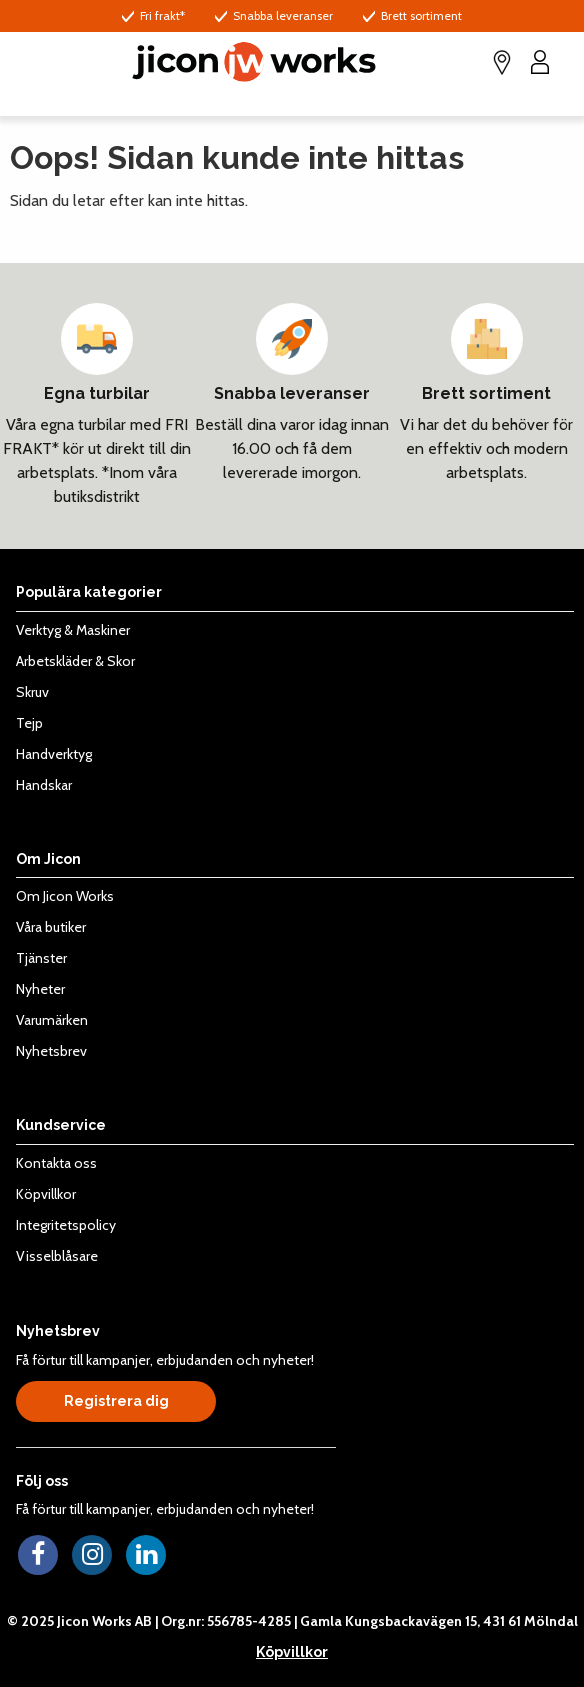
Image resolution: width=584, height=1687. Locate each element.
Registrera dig (116, 1401)
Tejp (29, 723)
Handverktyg (54, 754)
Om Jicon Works (65, 896)
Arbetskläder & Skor (75, 661)
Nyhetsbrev (51, 1051)
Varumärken (52, 1020)
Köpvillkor (46, 1194)
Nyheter (40, 989)
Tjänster (41, 958)
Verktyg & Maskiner (73, 630)
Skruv (32, 692)
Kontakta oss (56, 1163)
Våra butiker (51, 927)
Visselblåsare (57, 1256)
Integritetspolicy (66, 1225)
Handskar (44, 785)
